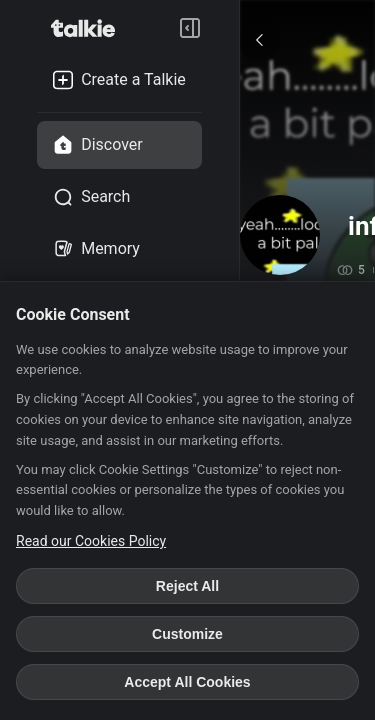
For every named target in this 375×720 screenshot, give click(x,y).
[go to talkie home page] (89, 28)
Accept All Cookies (187, 682)
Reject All (187, 586)
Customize (187, 634)
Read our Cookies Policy (91, 541)
